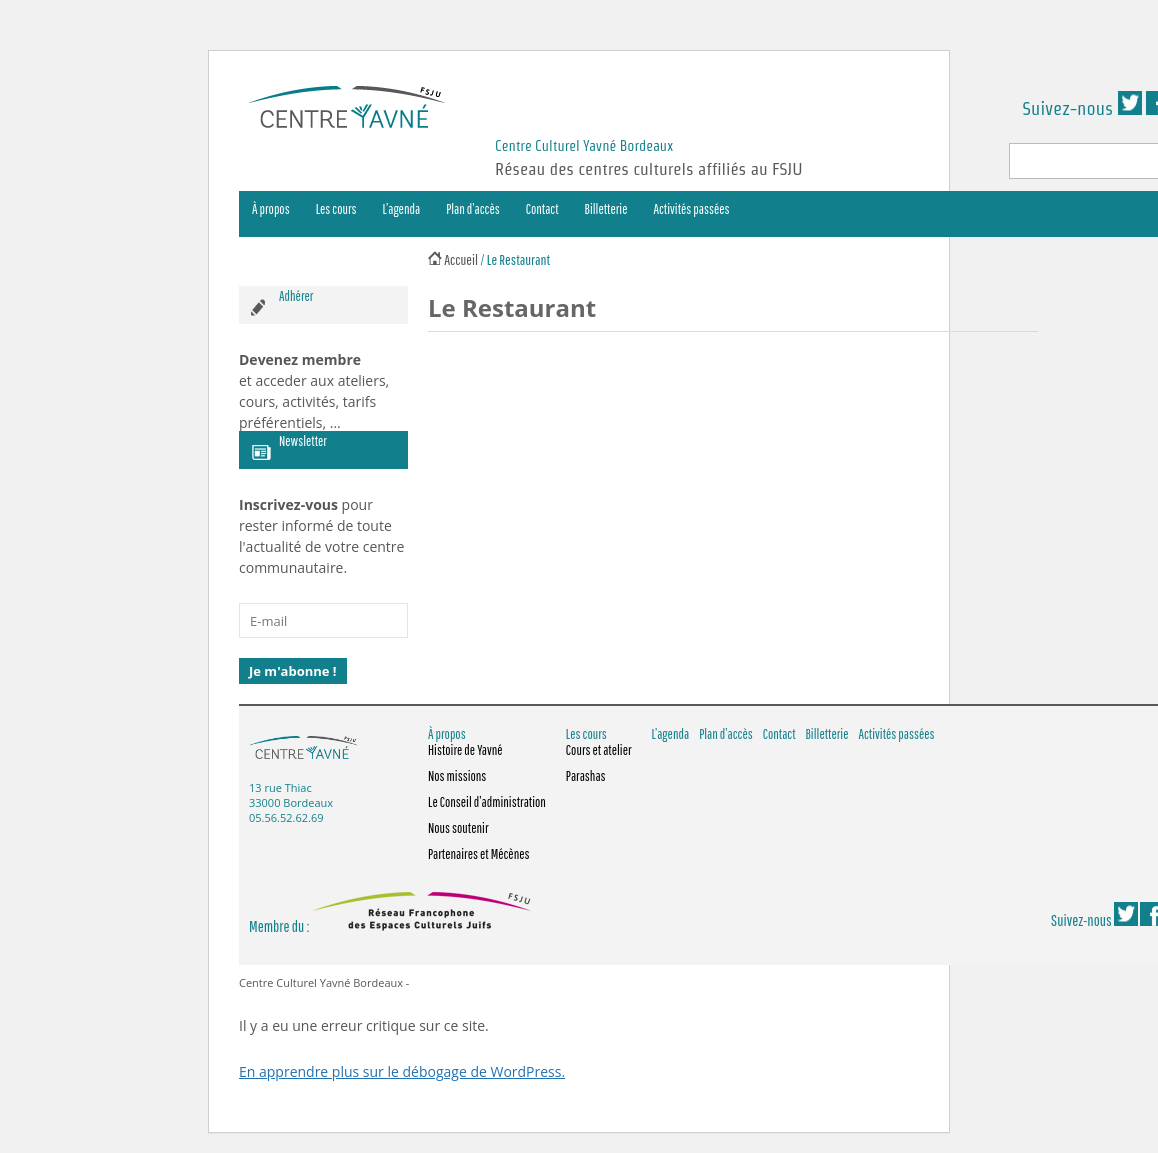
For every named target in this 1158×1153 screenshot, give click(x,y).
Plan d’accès (473, 209)
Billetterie (606, 209)
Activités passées (692, 209)
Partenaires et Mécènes (479, 854)
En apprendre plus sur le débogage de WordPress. (402, 1071)
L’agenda (402, 209)
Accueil (461, 259)
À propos (271, 209)
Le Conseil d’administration (487, 802)
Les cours (336, 209)
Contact (542, 209)
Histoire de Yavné (465, 750)
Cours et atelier (599, 750)
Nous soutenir (458, 828)
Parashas (586, 776)
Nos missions (457, 776)
